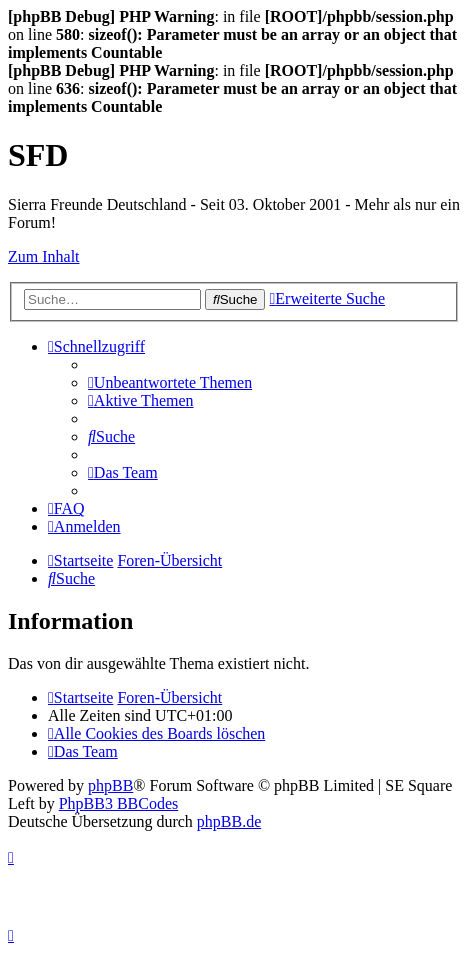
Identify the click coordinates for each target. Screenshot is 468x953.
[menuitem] (170, 382)
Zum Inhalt (44, 256)
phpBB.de (229, 821)
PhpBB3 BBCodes (119, 803)
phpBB (110, 785)
